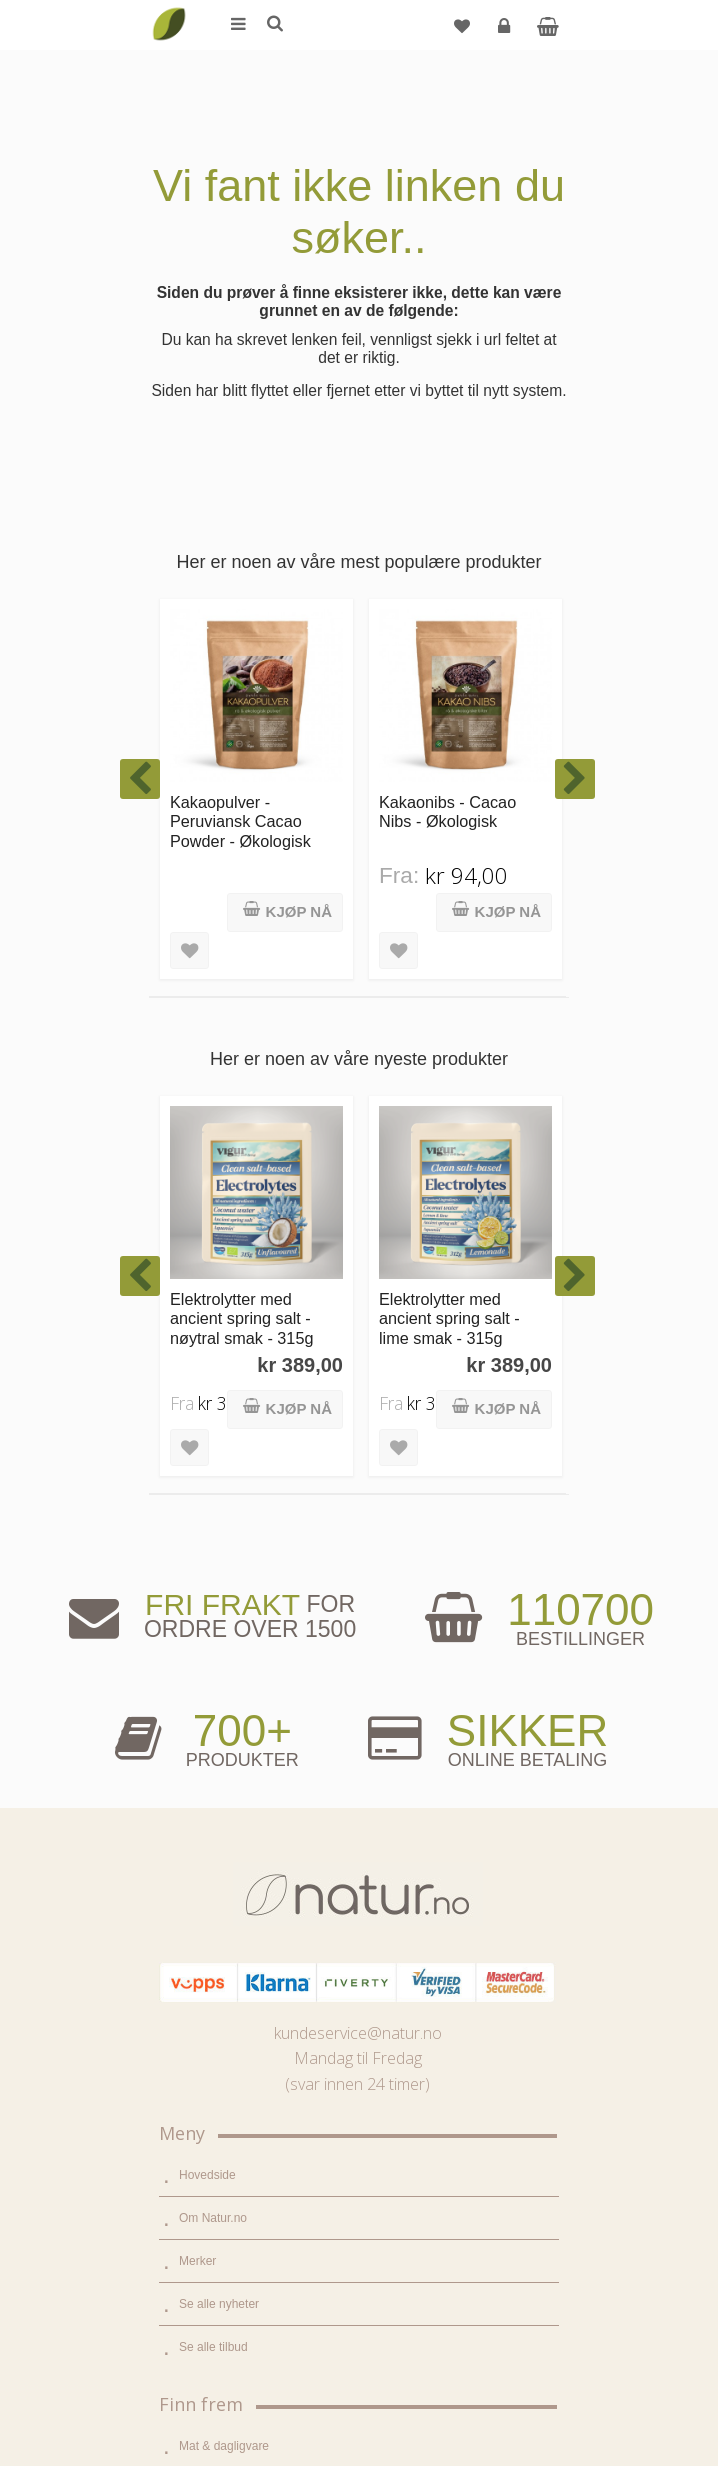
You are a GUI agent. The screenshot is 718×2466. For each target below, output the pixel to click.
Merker (197, 1497)
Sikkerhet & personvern (241, 2372)
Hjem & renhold (220, 1854)
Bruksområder (216, 1996)
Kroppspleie (210, 1811)
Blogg (194, 1953)
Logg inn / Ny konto (230, 2200)
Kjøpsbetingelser (223, 2329)
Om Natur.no (213, 1454)
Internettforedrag (223, 2039)
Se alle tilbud (213, 1583)
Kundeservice (215, 2286)
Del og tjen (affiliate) (232, 2082)
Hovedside (207, 1411)
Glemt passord (218, 2243)
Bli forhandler (214, 2125)
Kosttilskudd (211, 1768)
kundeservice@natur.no (358, 1269)
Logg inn (506, 33)
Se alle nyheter (219, 1540)
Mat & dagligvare (224, 1682)
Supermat (205, 1725)
